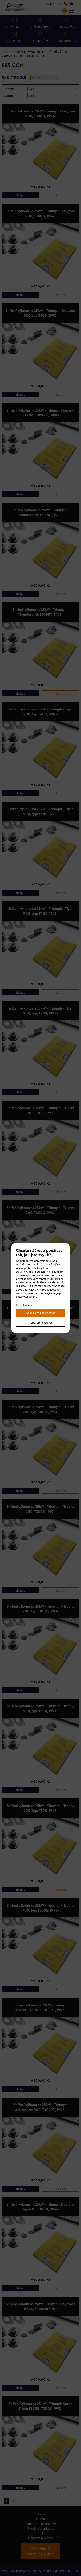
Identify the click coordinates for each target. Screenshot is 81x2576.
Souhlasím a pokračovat (40, 1313)
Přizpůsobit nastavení (40, 1323)
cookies (31, 1264)
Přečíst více (23, 1305)
